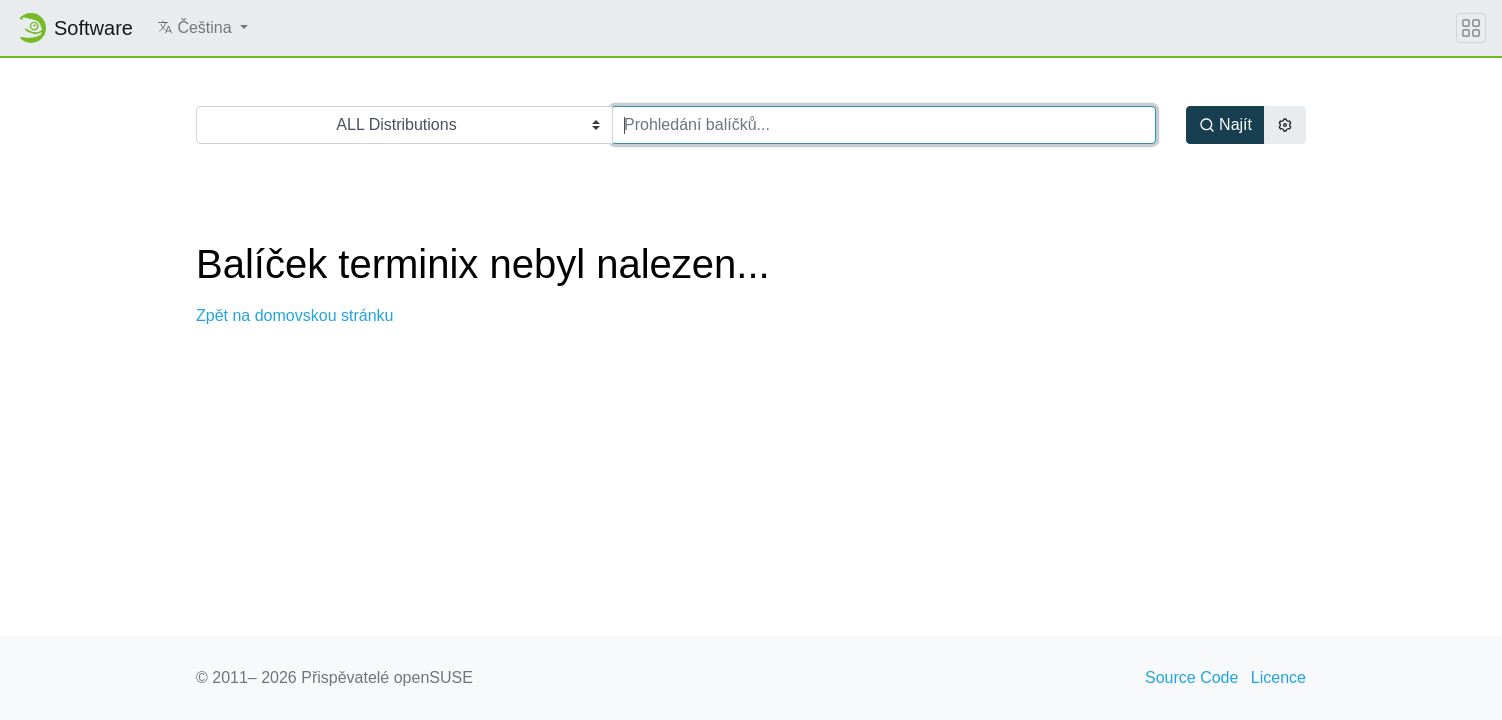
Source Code (1191, 677)
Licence (1278, 677)
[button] (202, 28)
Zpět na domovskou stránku (294, 315)
